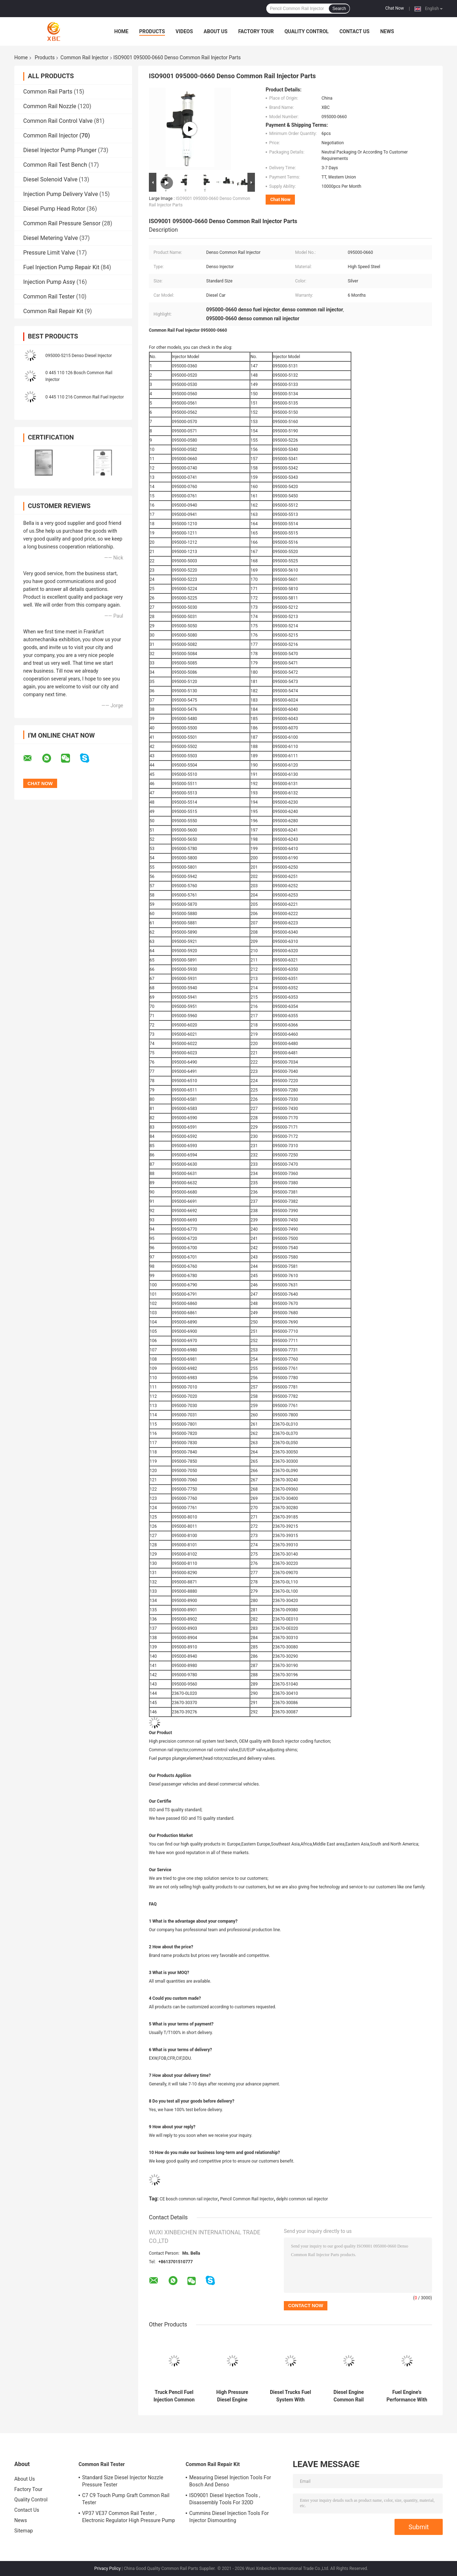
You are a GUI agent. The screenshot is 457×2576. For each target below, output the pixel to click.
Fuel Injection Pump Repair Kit (61, 267)
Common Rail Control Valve (57, 120)
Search (339, 8)
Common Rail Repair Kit (53, 311)
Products (152, 31)
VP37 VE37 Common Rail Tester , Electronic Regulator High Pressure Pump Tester (128, 2517)
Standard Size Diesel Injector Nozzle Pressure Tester (122, 2481)
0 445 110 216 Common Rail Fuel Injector (84, 397)
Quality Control (307, 31)
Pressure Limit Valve (49, 252)
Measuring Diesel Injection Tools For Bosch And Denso (230, 2481)
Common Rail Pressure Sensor (61, 223)
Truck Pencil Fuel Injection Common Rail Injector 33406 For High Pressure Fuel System (174, 2396)
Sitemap (23, 2531)
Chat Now (394, 8)
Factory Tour (256, 31)
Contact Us (355, 31)
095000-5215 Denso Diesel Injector (78, 355)
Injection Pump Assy (49, 281)
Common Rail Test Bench (55, 164)
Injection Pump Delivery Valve (60, 194)
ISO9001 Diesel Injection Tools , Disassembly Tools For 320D (224, 2498)
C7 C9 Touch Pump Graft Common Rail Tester (126, 2498)
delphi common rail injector (302, 2198)
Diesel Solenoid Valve (50, 179)
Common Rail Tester (49, 296)
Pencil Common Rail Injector (247, 2198)
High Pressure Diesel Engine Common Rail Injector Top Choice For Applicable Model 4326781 (232, 2396)
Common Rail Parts (47, 91)
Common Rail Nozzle (49, 106)
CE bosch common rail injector (189, 2198)
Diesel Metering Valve (50, 238)
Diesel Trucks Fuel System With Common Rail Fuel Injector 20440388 (290, 2396)
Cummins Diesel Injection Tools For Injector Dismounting (229, 2516)
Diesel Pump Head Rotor (54, 208)
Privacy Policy (107, 2568)
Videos (184, 31)
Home (121, 31)
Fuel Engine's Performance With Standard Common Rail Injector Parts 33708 (407, 2396)
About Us (215, 31)
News (387, 31)
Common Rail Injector (84, 57)
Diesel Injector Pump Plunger (59, 150)
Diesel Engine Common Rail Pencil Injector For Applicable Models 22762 (348, 2396)
